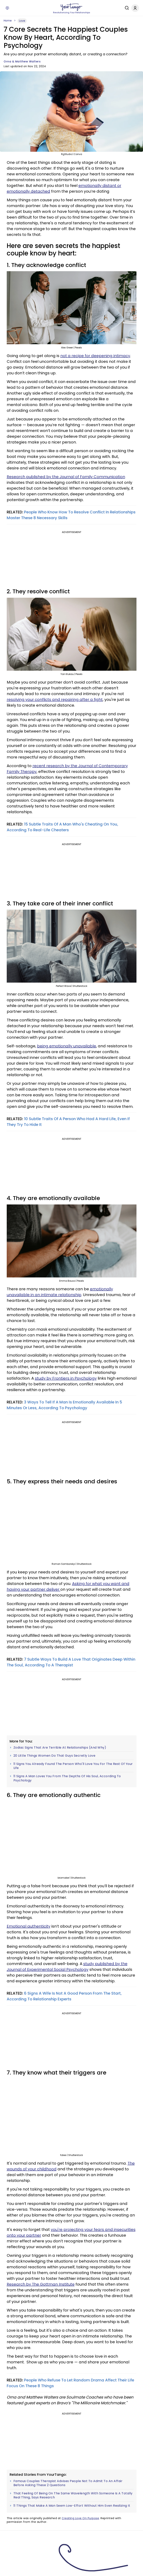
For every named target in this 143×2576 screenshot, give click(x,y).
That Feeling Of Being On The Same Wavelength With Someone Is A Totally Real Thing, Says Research (73, 2495)
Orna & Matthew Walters (22, 61)
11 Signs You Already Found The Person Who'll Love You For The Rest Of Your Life (73, 1766)
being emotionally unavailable (66, 1046)
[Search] (126, 8)
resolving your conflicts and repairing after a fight (55, 699)
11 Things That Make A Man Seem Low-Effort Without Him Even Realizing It (71, 2506)
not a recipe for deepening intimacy (95, 355)
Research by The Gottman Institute (41, 2284)
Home (8, 20)
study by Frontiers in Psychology (66, 1378)
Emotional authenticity (28, 1926)
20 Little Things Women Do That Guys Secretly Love (54, 1756)
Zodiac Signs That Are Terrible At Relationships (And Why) (59, 1748)
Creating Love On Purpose (80, 2518)
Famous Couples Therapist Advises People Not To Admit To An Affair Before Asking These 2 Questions (68, 2483)
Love (22, 21)
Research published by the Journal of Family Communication (66, 476)
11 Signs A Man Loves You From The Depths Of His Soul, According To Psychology (67, 1778)
